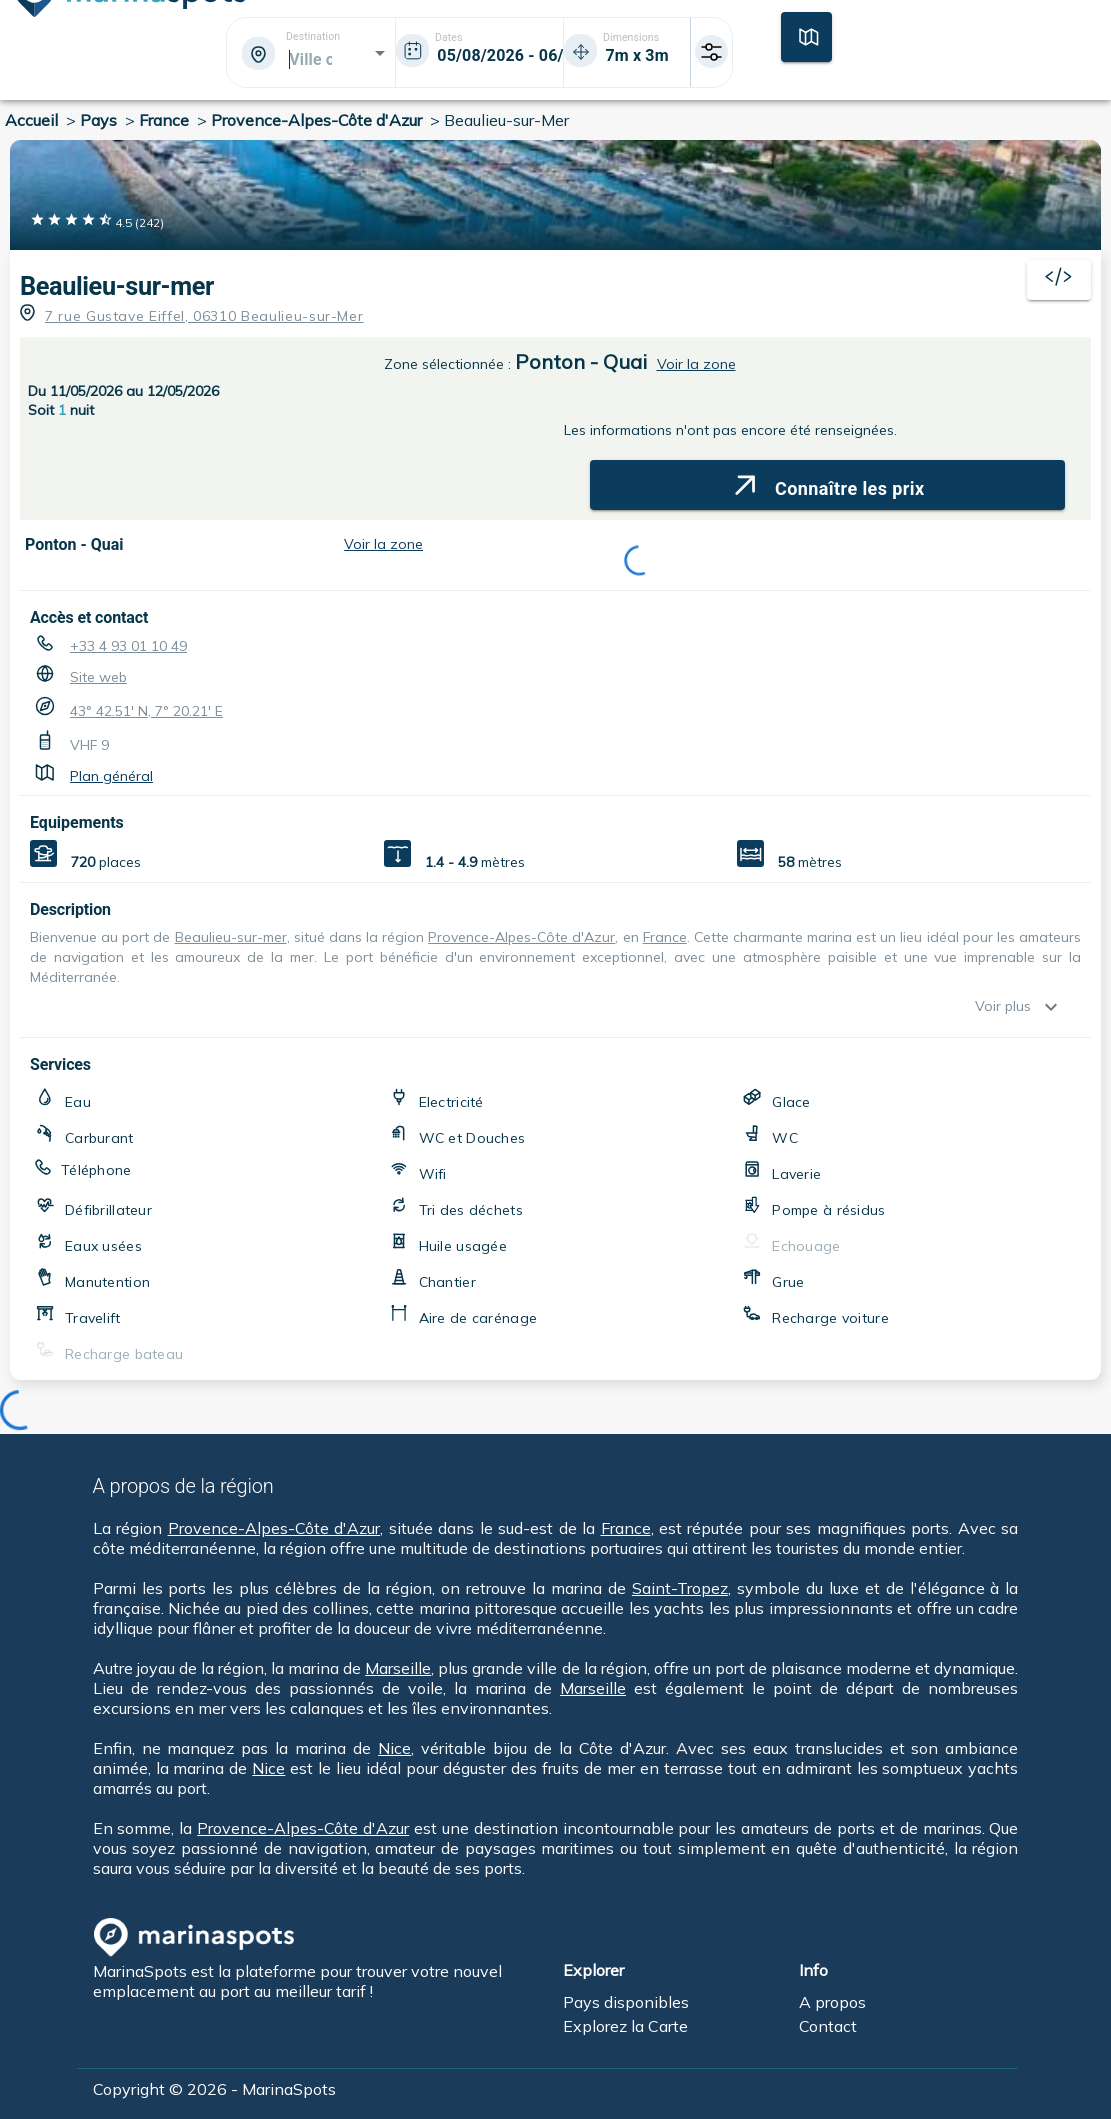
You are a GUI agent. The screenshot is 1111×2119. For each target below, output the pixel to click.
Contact (828, 2026)
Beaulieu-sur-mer (117, 286)
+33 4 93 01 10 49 (128, 646)
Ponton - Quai (581, 361)
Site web (98, 677)
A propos (832, 2002)
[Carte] (806, 35)
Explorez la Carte (625, 2026)
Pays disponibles (626, 2002)
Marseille (398, 1668)
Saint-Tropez (680, 1588)
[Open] (380, 53)
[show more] (1056, 1007)
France (665, 937)
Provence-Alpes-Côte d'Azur (521, 937)
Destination (313, 37)
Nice (394, 1748)
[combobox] (309, 59)
